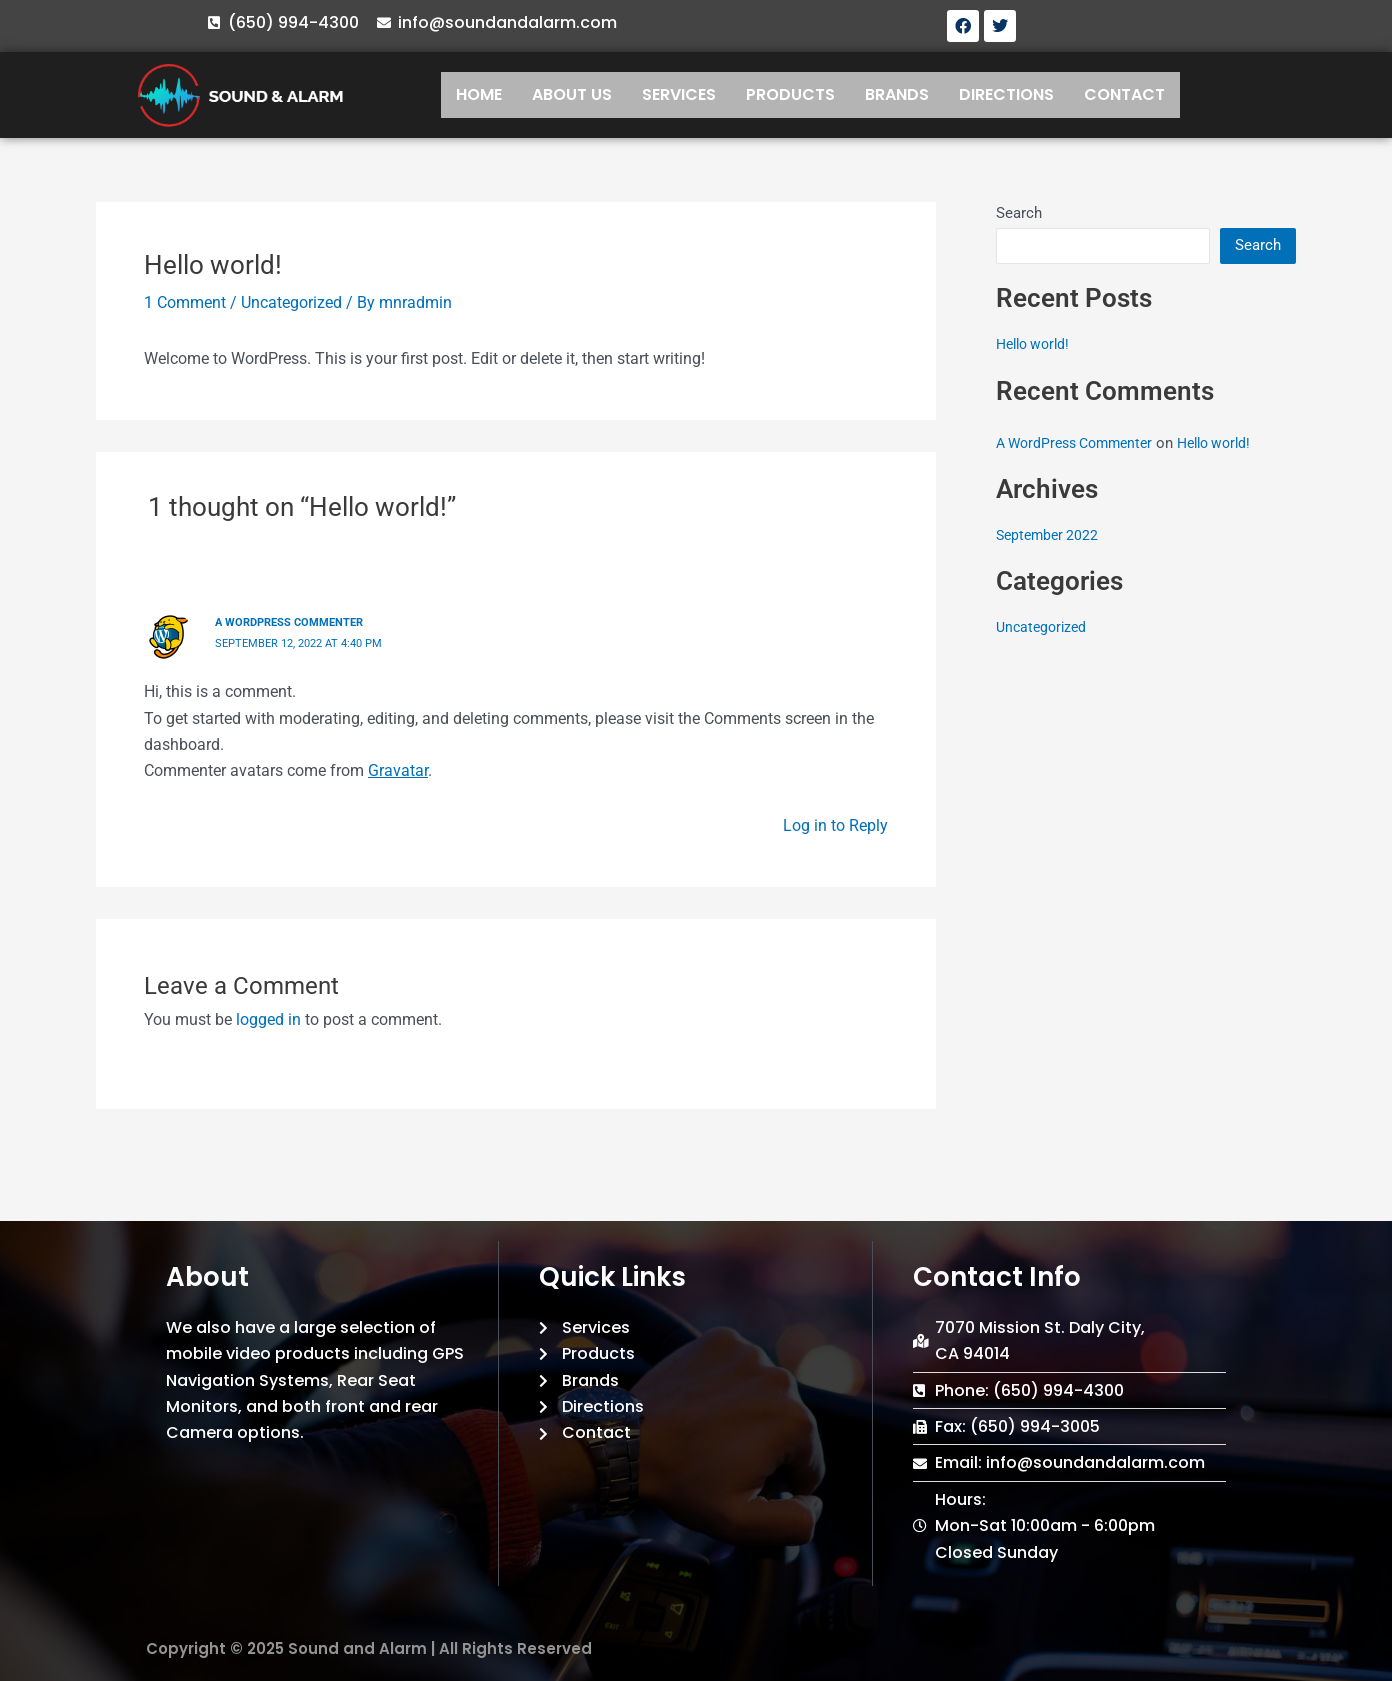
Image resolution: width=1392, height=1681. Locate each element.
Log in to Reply (835, 823)
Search (1019, 213)
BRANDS (897, 94)
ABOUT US (572, 94)
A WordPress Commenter (295, 622)
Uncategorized (291, 302)
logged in (268, 1017)
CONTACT (1124, 94)
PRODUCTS (790, 94)
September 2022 (1050, 535)
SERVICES (679, 94)
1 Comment (185, 302)
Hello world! (1036, 344)
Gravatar (398, 769)
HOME (479, 94)
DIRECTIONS (1006, 94)
